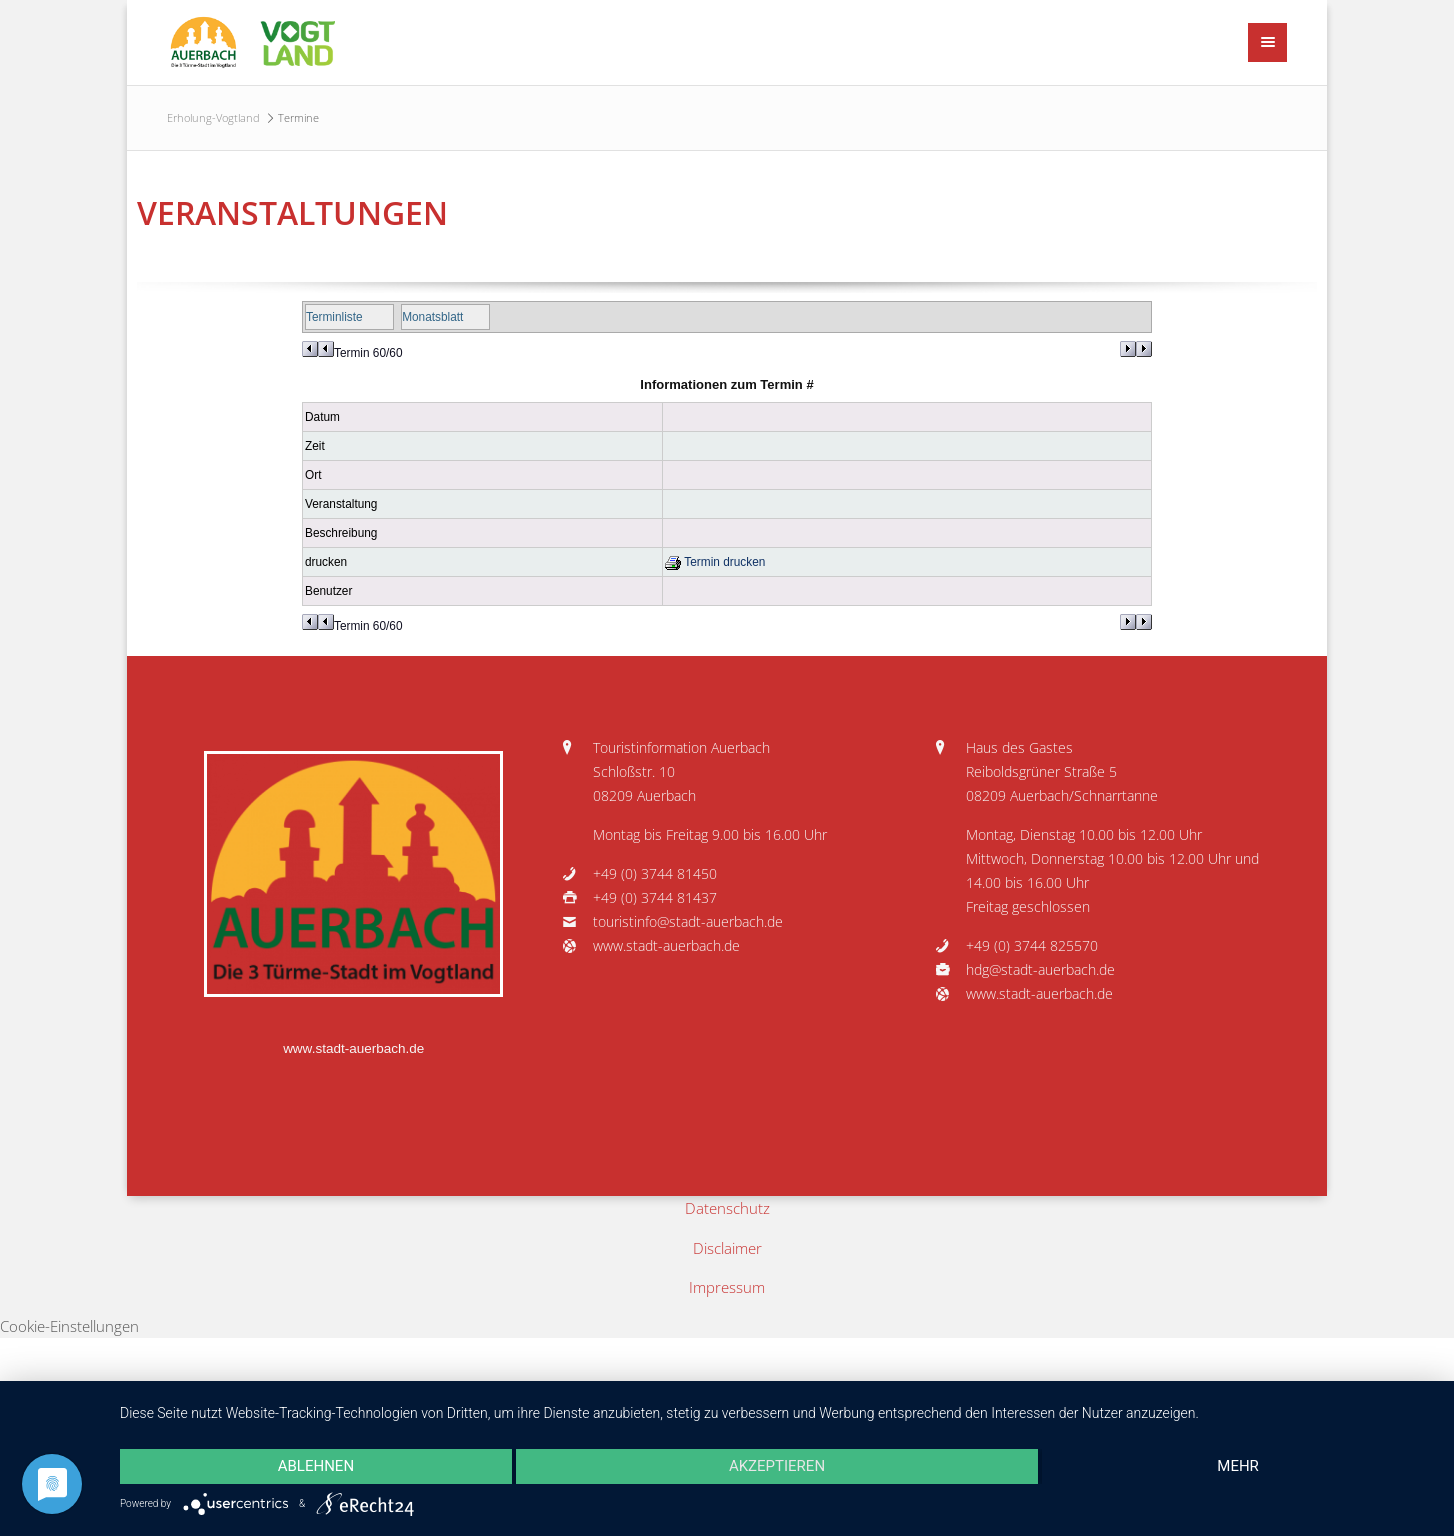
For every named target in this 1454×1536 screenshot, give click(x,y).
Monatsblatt (432, 317)
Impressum (727, 1287)
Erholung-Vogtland (213, 117)
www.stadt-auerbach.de (353, 1048)
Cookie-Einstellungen (69, 1326)
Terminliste (334, 317)
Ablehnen (316, 1466)
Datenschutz (727, 1208)
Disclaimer (727, 1248)
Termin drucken (715, 562)
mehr (1238, 1466)
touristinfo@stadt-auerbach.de (688, 922)
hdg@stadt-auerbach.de (1040, 970)
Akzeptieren (777, 1466)
